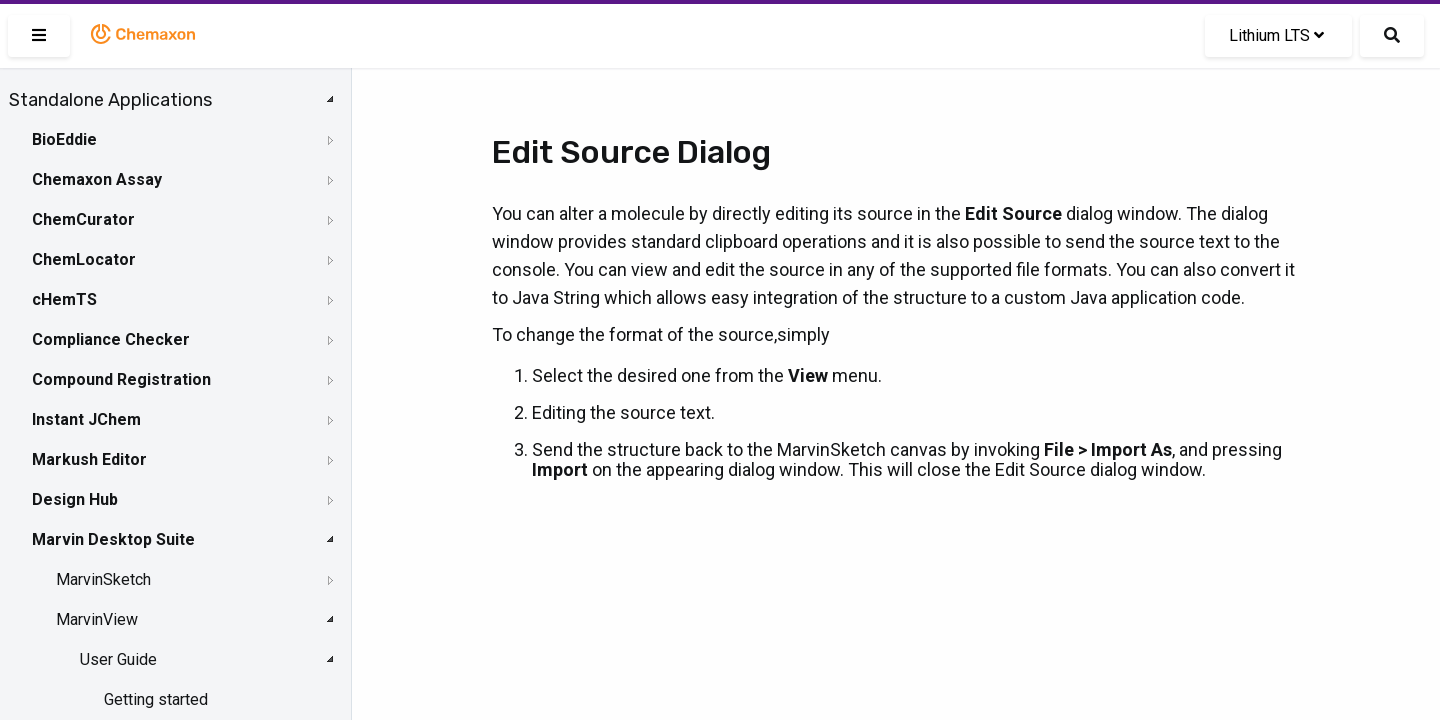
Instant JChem (86, 419)
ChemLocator (84, 259)
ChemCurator (83, 219)
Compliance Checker (111, 339)
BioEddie (64, 139)
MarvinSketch (103, 579)
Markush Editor (89, 459)
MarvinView (97, 619)
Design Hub (75, 499)
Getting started (156, 699)
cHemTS (64, 299)
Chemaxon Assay (97, 179)
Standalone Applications (110, 100)
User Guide (118, 659)
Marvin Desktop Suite (113, 539)
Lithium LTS (1276, 35)
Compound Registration (121, 379)
